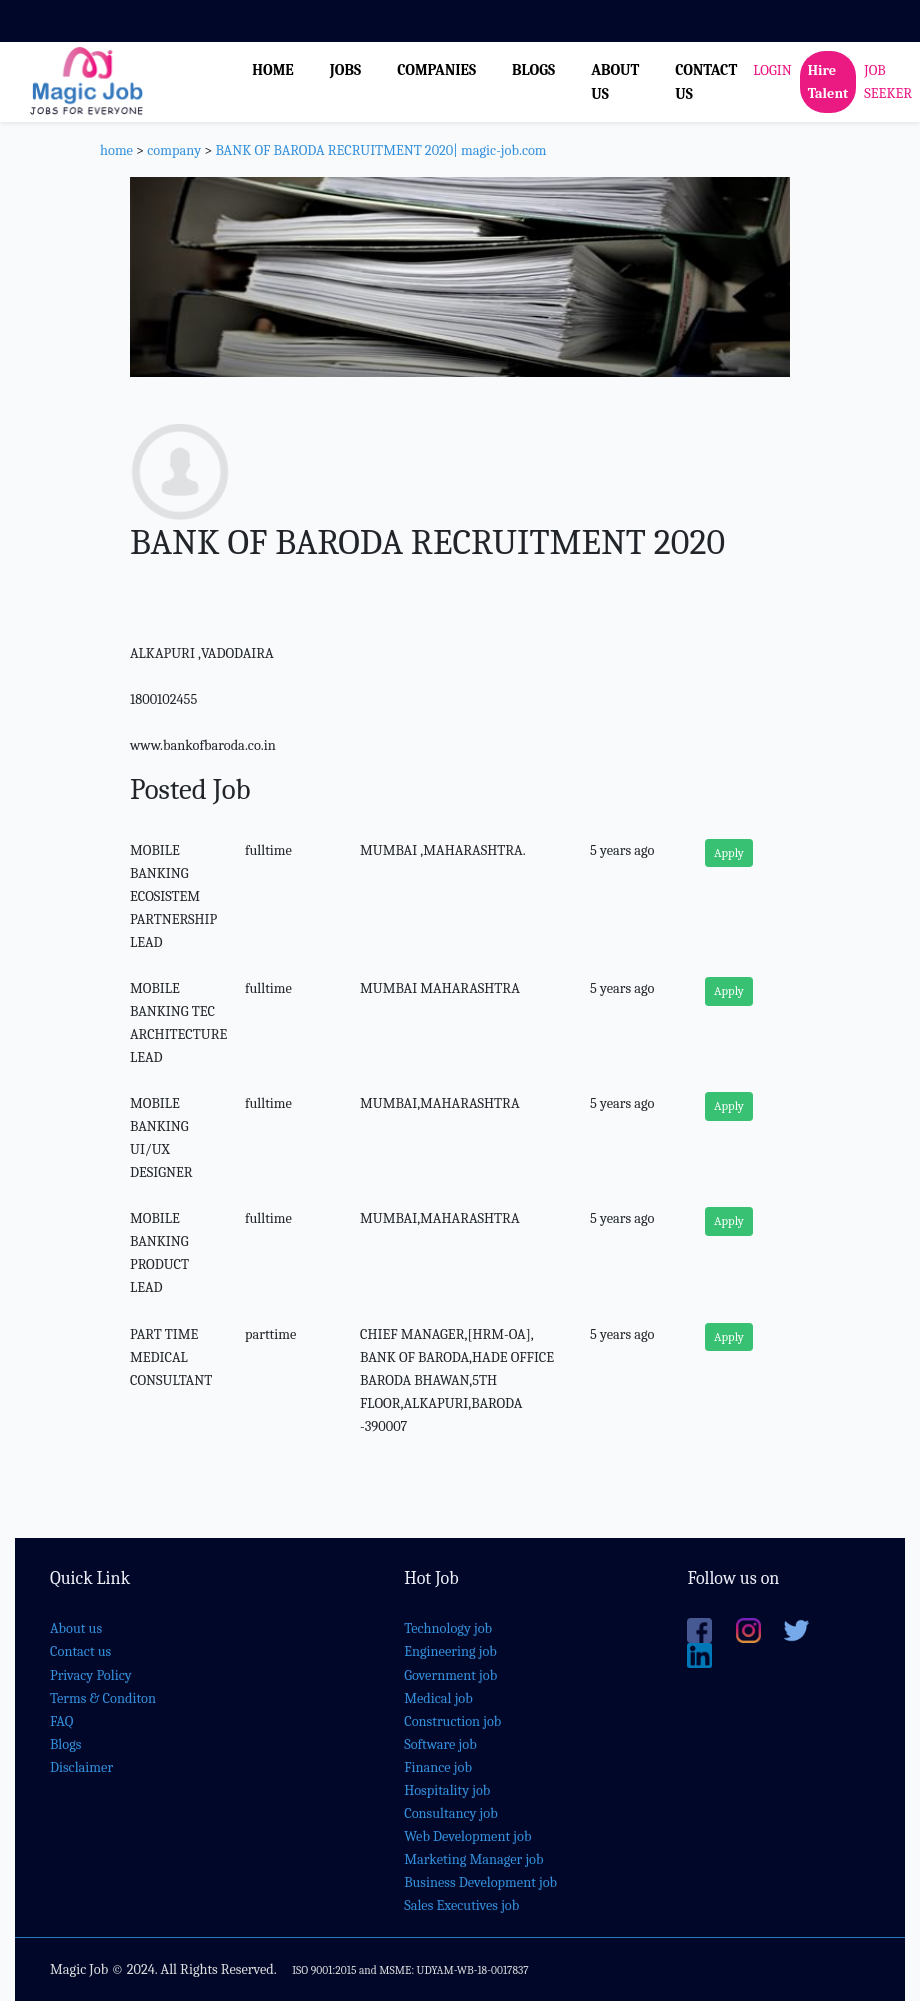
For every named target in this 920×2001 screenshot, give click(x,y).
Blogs (65, 1744)
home (116, 150)
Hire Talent (828, 82)
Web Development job (467, 1836)
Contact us (80, 1651)
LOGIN (772, 70)
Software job (440, 1744)
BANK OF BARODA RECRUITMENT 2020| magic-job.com (380, 150)
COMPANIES (436, 70)
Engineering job (450, 1651)
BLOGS (533, 70)
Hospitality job (447, 1790)
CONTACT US (706, 82)
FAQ (61, 1721)
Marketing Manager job (473, 1859)
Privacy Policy (91, 1675)
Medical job (438, 1698)
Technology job (448, 1628)
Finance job (438, 1767)
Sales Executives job (461, 1905)
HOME (273, 70)
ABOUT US (615, 82)
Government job (450, 1675)
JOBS (345, 70)
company (174, 150)
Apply (729, 853)
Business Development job (480, 1882)
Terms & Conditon (103, 1698)
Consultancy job (451, 1813)
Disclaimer (81, 1767)
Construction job (452, 1721)
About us (76, 1628)
